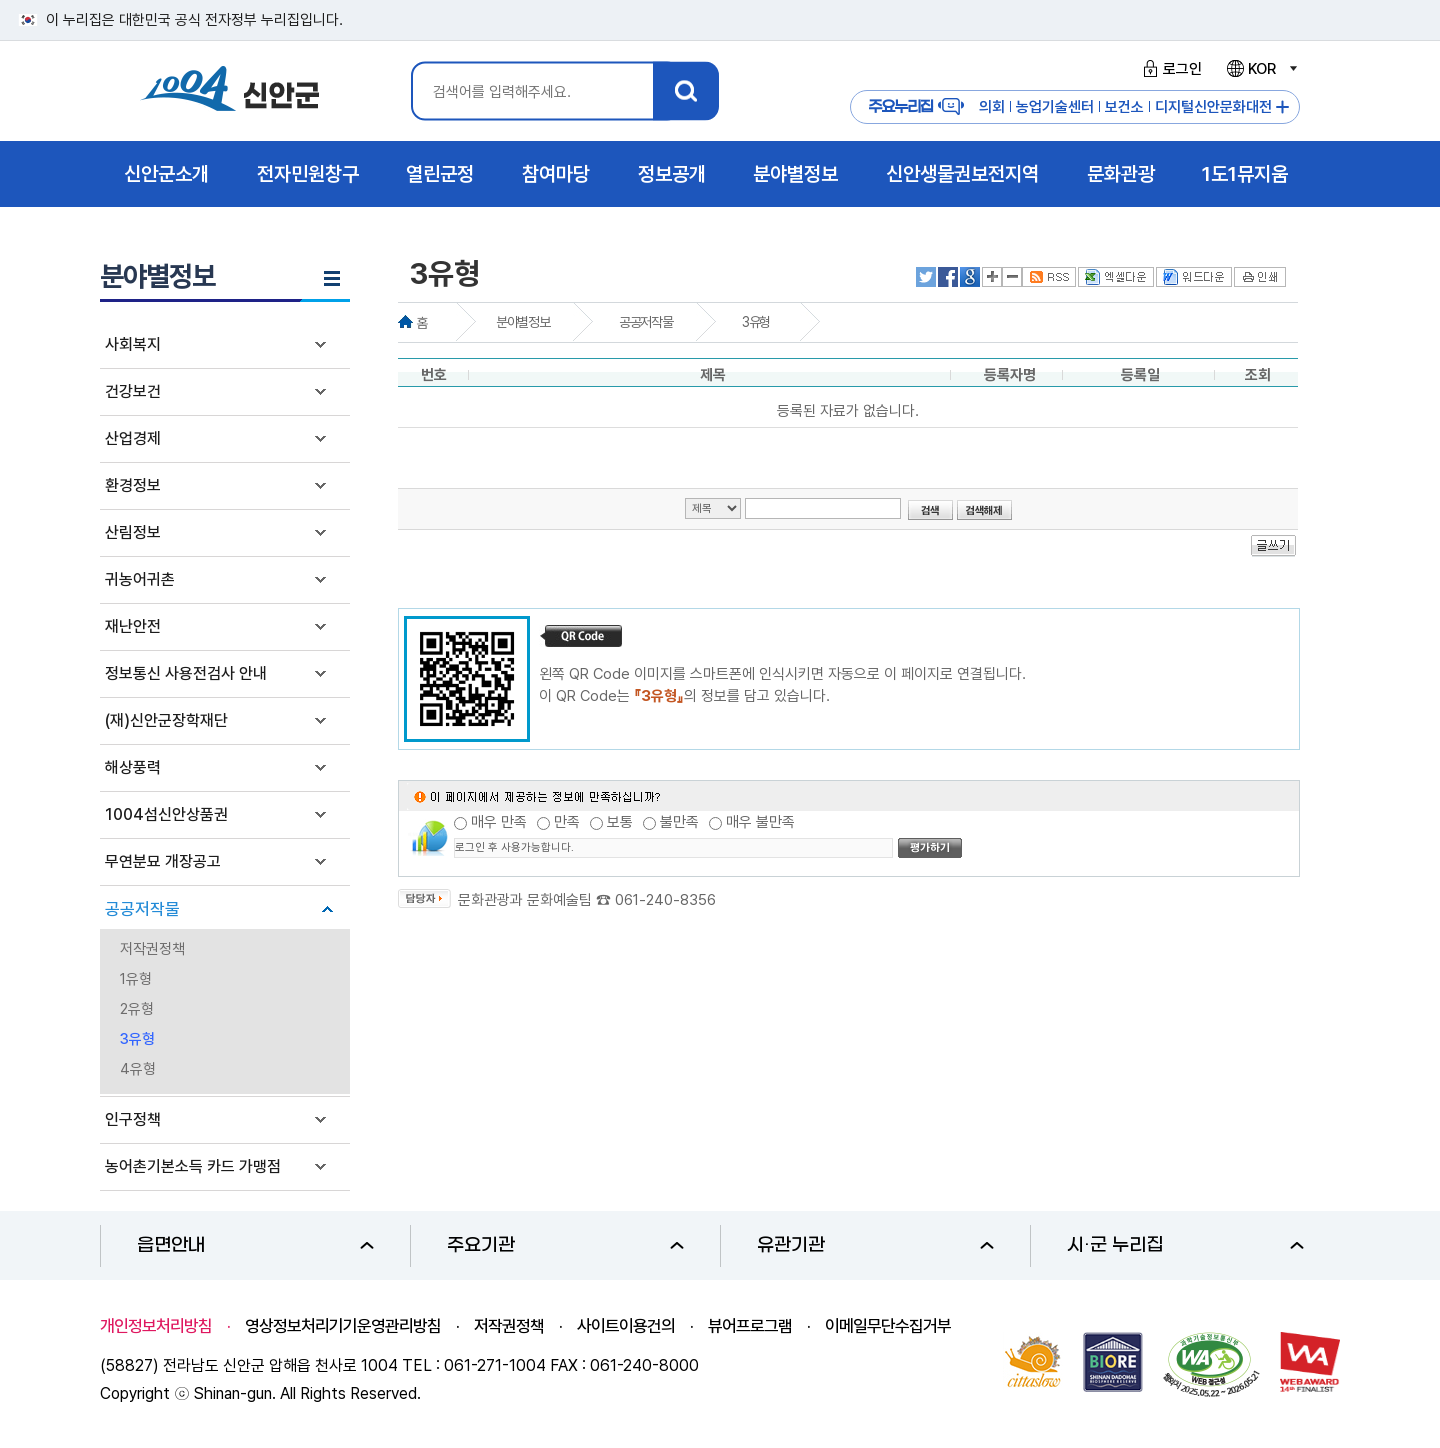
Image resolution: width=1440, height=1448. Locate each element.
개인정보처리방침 (156, 1326)
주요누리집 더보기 (1282, 107)
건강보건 (133, 391)
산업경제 (133, 438)
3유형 (137, 1039)
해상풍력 (133, 767)
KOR (1261, 69)
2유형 (137, 1009)
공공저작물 (142, 909)
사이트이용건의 (626, 1326)
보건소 (1124, 107)
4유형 (138, 1069)
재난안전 (133, 626)
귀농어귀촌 (140, 579)
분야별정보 (522, 322)
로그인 (1169, 69)
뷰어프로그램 (750, 1326)
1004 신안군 (230, 91)
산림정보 (133, 532)
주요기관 (565, 1245)
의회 (992, 107)
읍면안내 (255, 1245)
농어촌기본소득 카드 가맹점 (193, 1166)
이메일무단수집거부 (888, 1326)
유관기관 (875, 1245)
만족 (567, 822)
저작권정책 (152, 949)
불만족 (679, 822)
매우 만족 (499, 822)
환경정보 (133, 485)
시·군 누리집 (1185, 1245)
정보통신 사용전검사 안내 (186, 673)
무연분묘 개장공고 (163, 861)
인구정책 (133, 1119)
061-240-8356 (665, 900)
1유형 (136, 979)
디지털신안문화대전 (1213, 107)
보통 (620, 822)
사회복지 (133, 344)
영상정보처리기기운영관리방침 (343, 1326)
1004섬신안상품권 (166, 814)
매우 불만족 (760, 822)
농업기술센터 (1055, 107)
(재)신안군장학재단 (166, 720)
